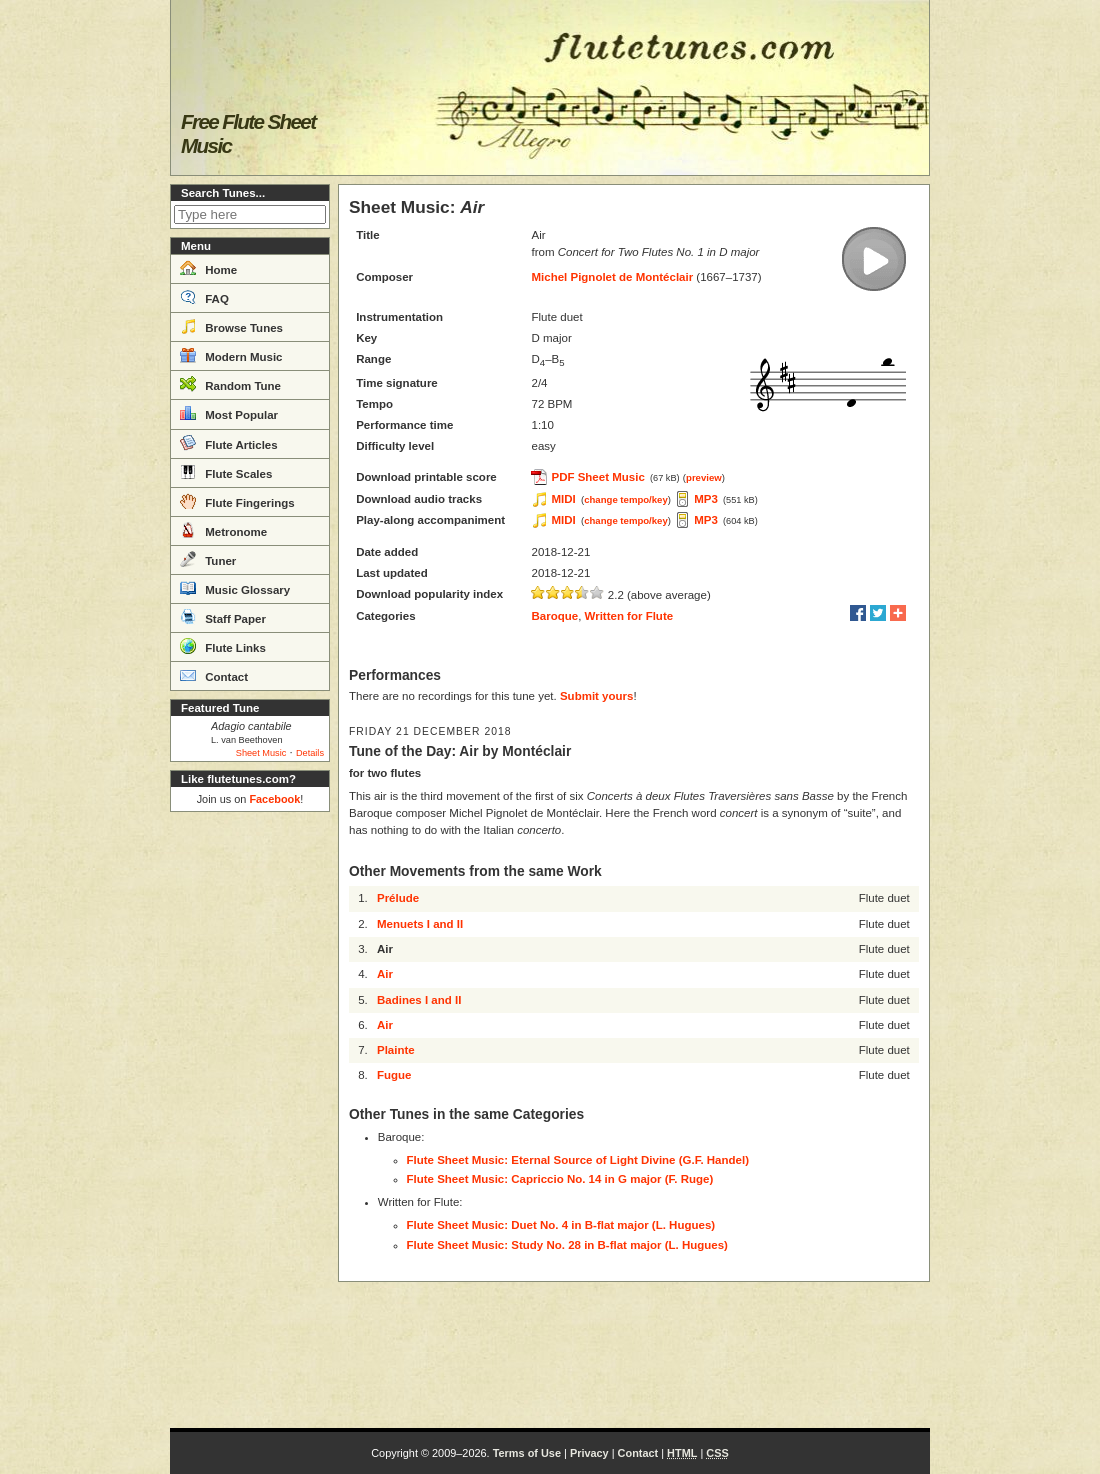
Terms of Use (527, 1453)
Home (208, 268)
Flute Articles (229, 443)
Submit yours (596, 696)
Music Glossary (235, 588)
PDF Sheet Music (597, 477)
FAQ (204, 297)
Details (310, 753)
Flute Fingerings (237, 501)
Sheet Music (261, 753)
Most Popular (229, 413)
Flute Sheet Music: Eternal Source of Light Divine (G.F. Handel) (578, 1160)
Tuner (208, 559)
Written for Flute (629, 616)
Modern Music (231, 355)
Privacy (589, 1453)
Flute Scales (226, 472)
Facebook (274, 799)
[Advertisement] (250, 1120)
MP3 (706, 499)
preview (704, 477)
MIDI (563, 499)
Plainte (396, 1050)
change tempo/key (626, 499)
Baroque (554, 616)
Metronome (223, 530)
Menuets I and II (420, 924)
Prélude (398, 898)
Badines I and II (419, 1000)
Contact (214, 675)
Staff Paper (223, 617)
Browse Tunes (231, 326)
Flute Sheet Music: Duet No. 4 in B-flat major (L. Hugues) (561, 1225)
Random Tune (230, 384)
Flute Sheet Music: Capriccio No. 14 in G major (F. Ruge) (560, 1179)
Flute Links (223, 646)
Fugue (394, 1075)
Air (385, 974)
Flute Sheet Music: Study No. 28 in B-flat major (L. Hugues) (567, 1245)
